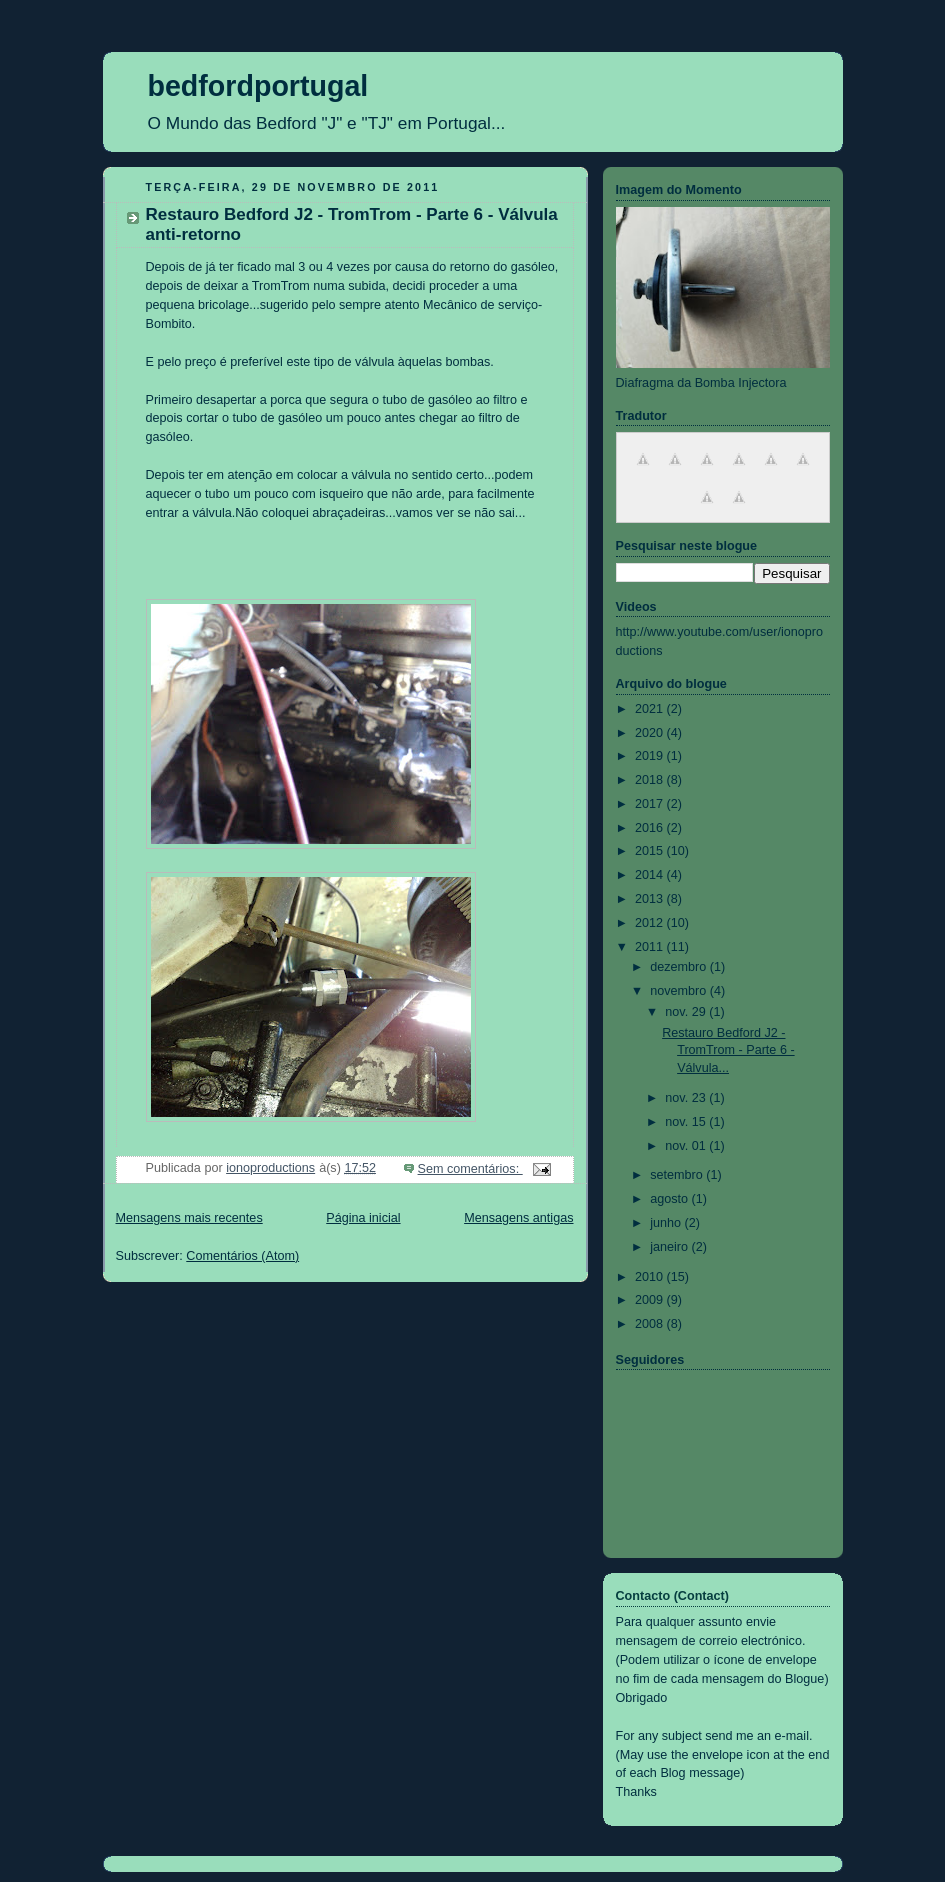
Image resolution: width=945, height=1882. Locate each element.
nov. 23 (687, 1098)
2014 (651, 875)
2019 (651, 756)
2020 (651, 733)
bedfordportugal (258, 86)
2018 (651, 780)
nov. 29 (687, 1012)
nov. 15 (687, 1122)
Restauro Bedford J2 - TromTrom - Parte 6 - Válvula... (728, 1050)
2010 (651, 1277)
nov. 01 (687, 1146)
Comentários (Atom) (242, 1256)
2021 (651, 709)
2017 (651, 804)
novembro (680, 991)
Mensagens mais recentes (189, 1218)
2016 (651, 828)
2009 (651, 1300)
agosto (670, 1199)
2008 (651, 1324)
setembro (678, 1175)
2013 (651, 899)
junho (667, 1223)
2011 (651, 947)
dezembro (680, 967)
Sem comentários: (470, 1169)
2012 (651, 923)
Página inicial (363, 1218)
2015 (651, 851)
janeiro (670, 1247)
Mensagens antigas (518, 1218)
